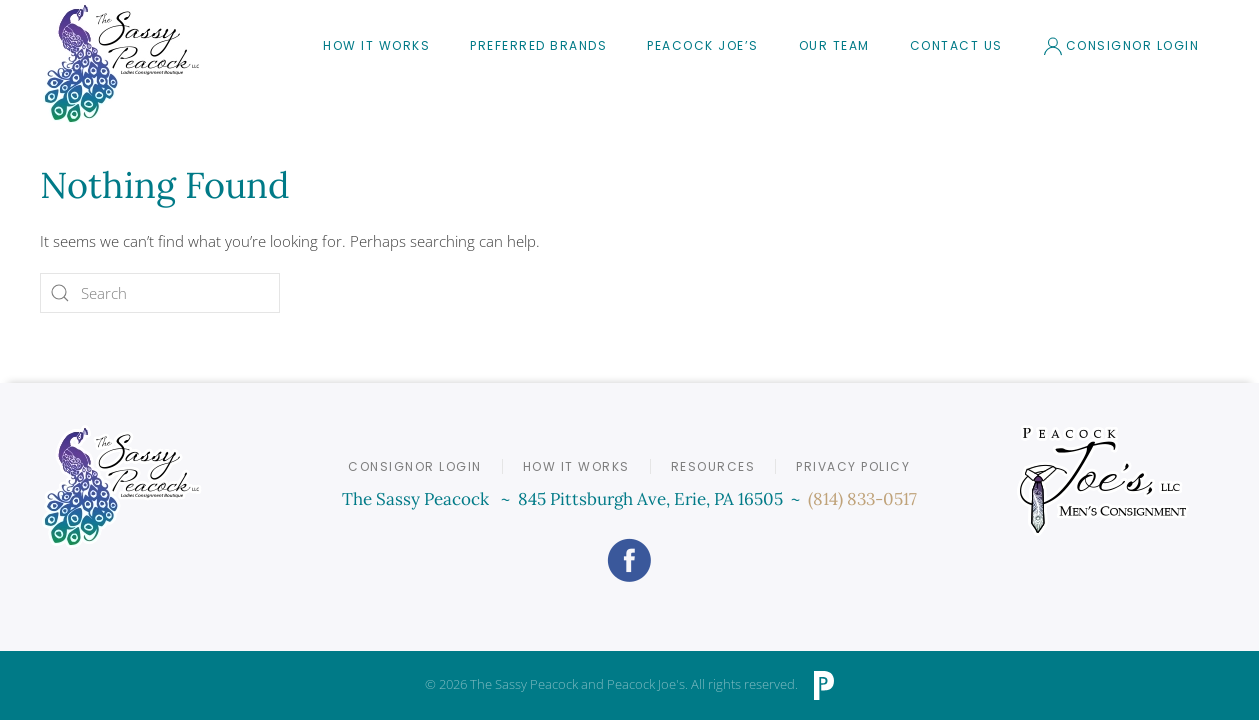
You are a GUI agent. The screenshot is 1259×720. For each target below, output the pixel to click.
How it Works (576, 466)
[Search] (160, 293)
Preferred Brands (538, 45)
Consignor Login (1121, 46)
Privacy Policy (853, 466)
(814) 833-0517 (862, 499)
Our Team (834, 45)
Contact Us (956, 45)
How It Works (376, 45)
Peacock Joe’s (703, 45)
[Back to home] (122, 63)
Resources (713, 466)
